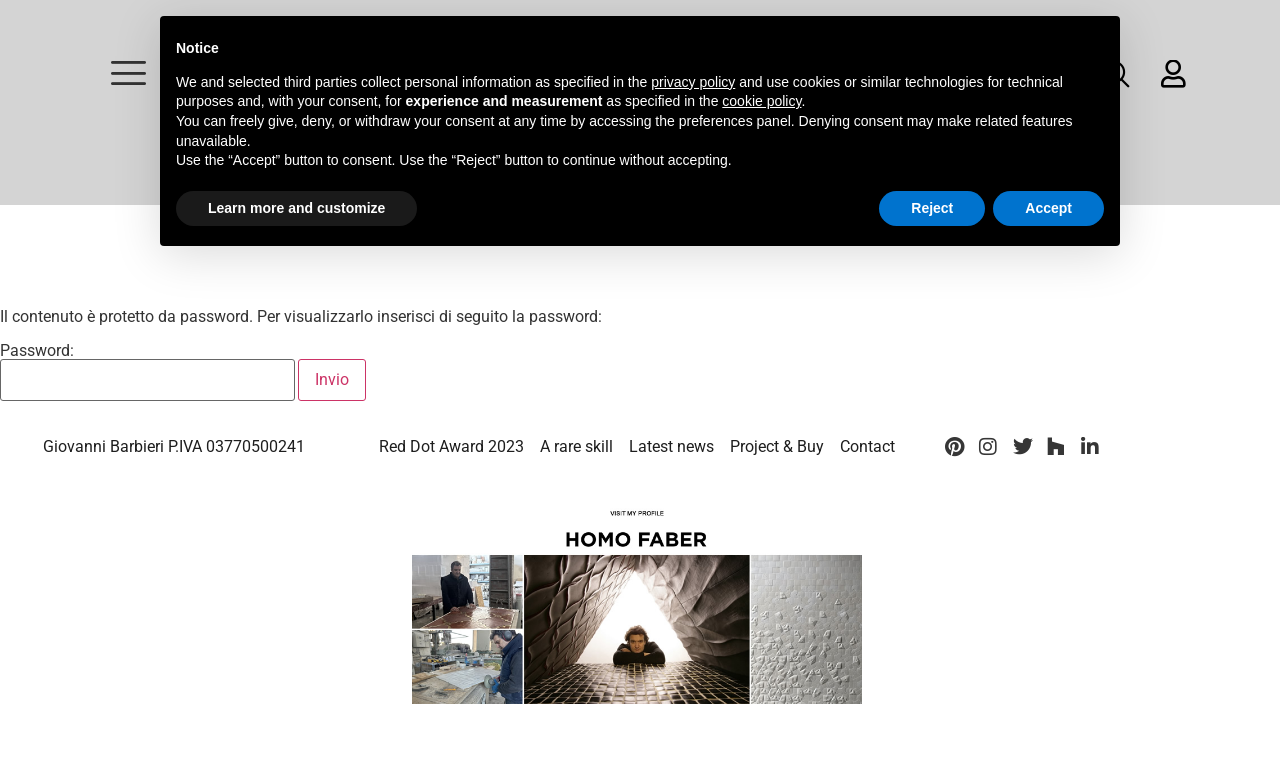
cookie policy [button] (761, 101)
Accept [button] (1048, 208)
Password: (147, 372)
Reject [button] (932, 208)
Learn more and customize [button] (296, 208)
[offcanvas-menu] (128, 73)
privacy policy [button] (693, 82)
